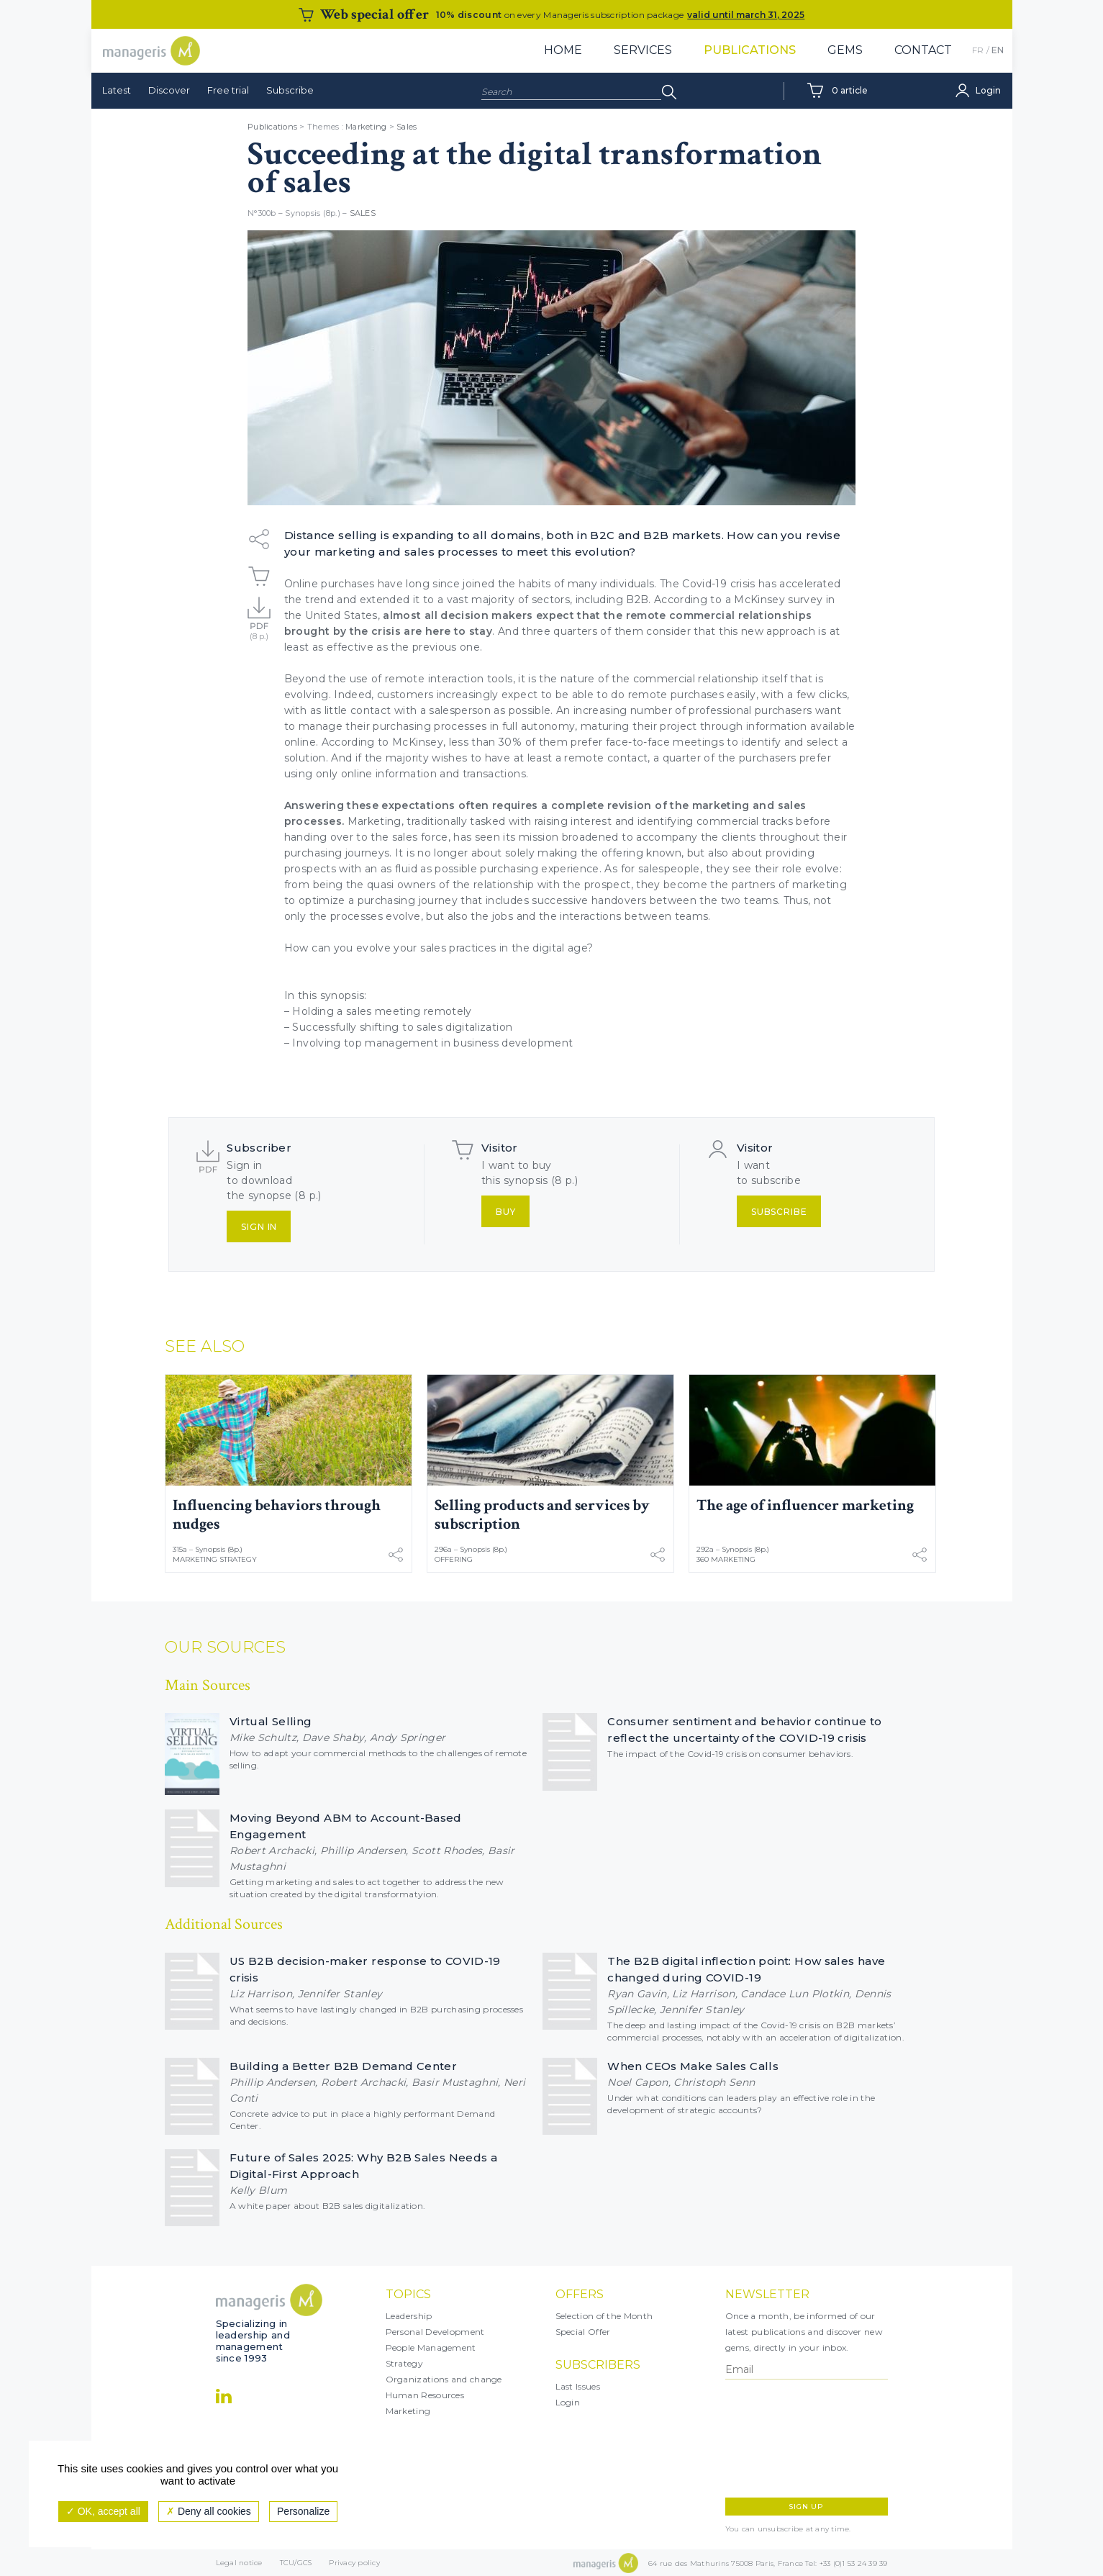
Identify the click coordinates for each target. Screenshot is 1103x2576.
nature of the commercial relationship (659, 678)
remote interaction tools (448, 678)
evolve (375, 947)
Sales (406, 127)
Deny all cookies (208, 2511)
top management (391, 1042)
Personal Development (435, 2331)
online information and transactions (433, 773)
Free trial (228, 90)
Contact (923, 50)
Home (563, 50)
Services (643, 50)
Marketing (365, 127)
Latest (116, 90)
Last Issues (577, 2386)
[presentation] (788, 2438)
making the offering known (609, 852)
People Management (431, 2347)
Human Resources (425, 2395)
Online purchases (329, 583)
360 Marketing (725, 1559)
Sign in (259, 1226)
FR (978, 50)
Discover (169, 90)
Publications (750, 50)
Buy (506, 1211)
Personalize (303, 2511)
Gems (845, 50)
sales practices (458, 947)
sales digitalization (464, 1027)
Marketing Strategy (215, 1559)
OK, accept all (103, 2511)
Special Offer (583, 2331)
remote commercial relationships (719, 615)
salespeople (669, 868)
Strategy (404, 2363)
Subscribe (290, 90)
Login (568, 2402)
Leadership (409, 2315)
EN (997, 50)
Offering (454, 1559)
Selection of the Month (604, 2315)
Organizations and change (444, 2379)
